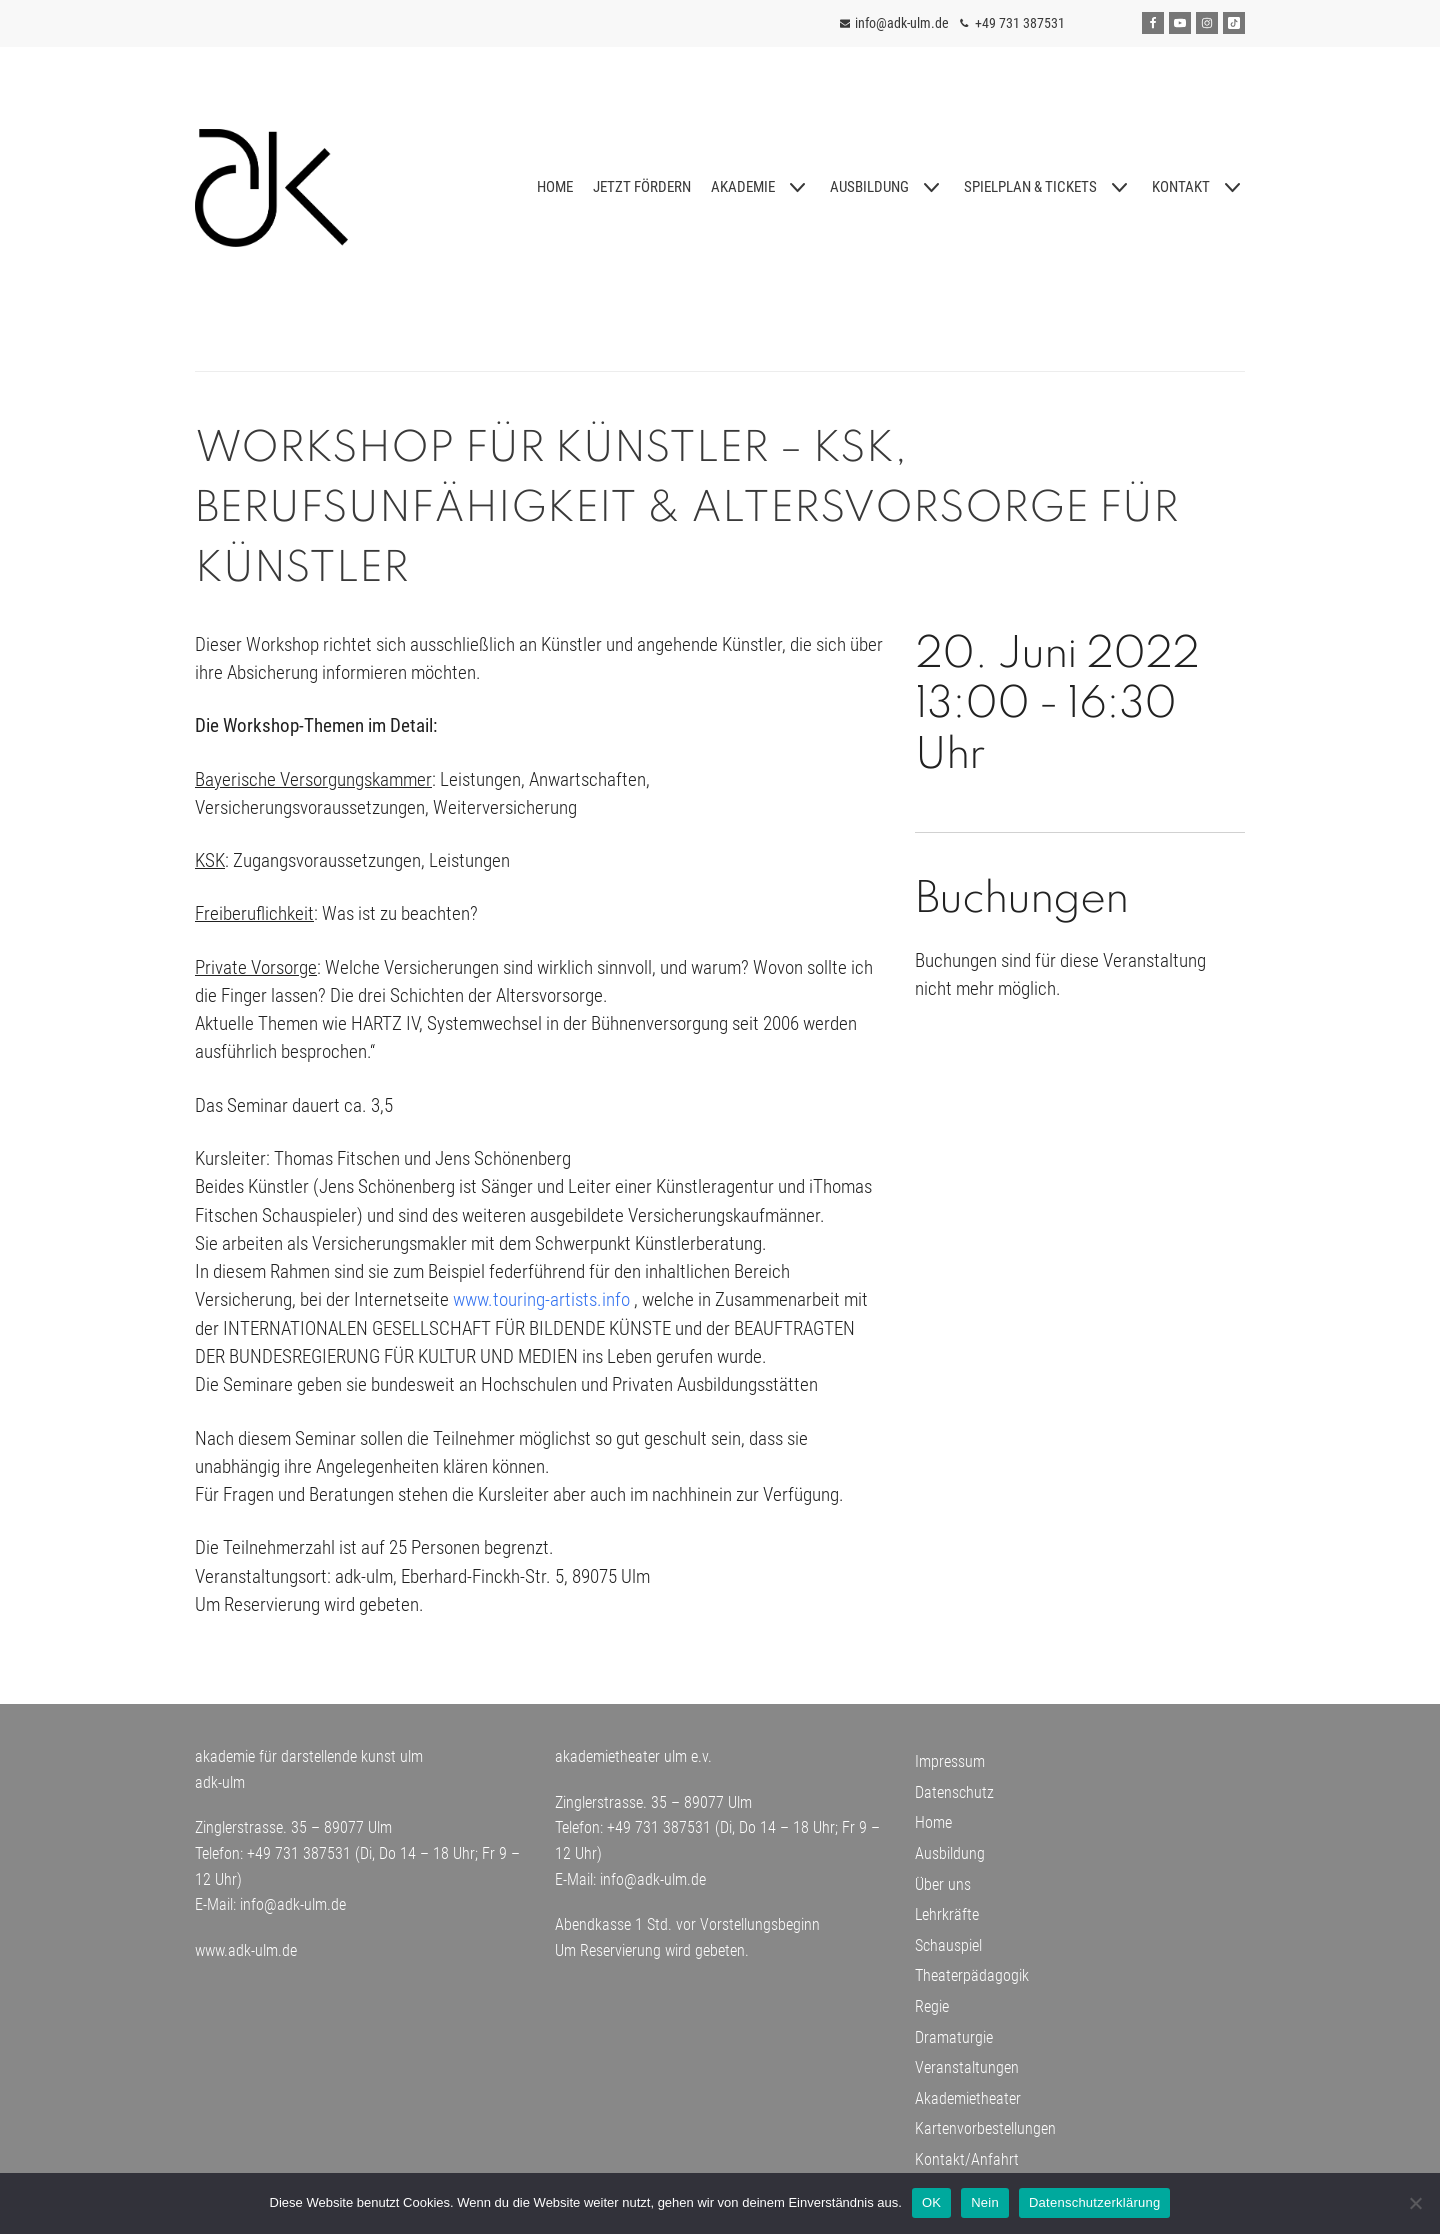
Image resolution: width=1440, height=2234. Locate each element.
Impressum (950, 1769)
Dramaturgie (954, 2044)
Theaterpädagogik (972, 1983)
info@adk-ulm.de (902, 23)
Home (933, 1830)
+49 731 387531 (1020, 23)
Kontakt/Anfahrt (967, 2167)
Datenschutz (954, 1799)
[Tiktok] (1234, 23)
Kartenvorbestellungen (985, 2136)
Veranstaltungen (967, 2075)
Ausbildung (950, 1861)
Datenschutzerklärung (1094, 2202)
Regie (932, 2014)
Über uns (943, 1891)
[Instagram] (1207, 23)
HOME (554, 187)
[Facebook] (1153, 23)
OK (931, 2202)
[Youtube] (1180, 23)
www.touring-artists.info (541, 1305)
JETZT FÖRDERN (641, 187)
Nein (985, 2202)
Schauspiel (948, 1952)
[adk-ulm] (271, 188)
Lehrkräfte (947, 1922)
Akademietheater (968, 2105)
